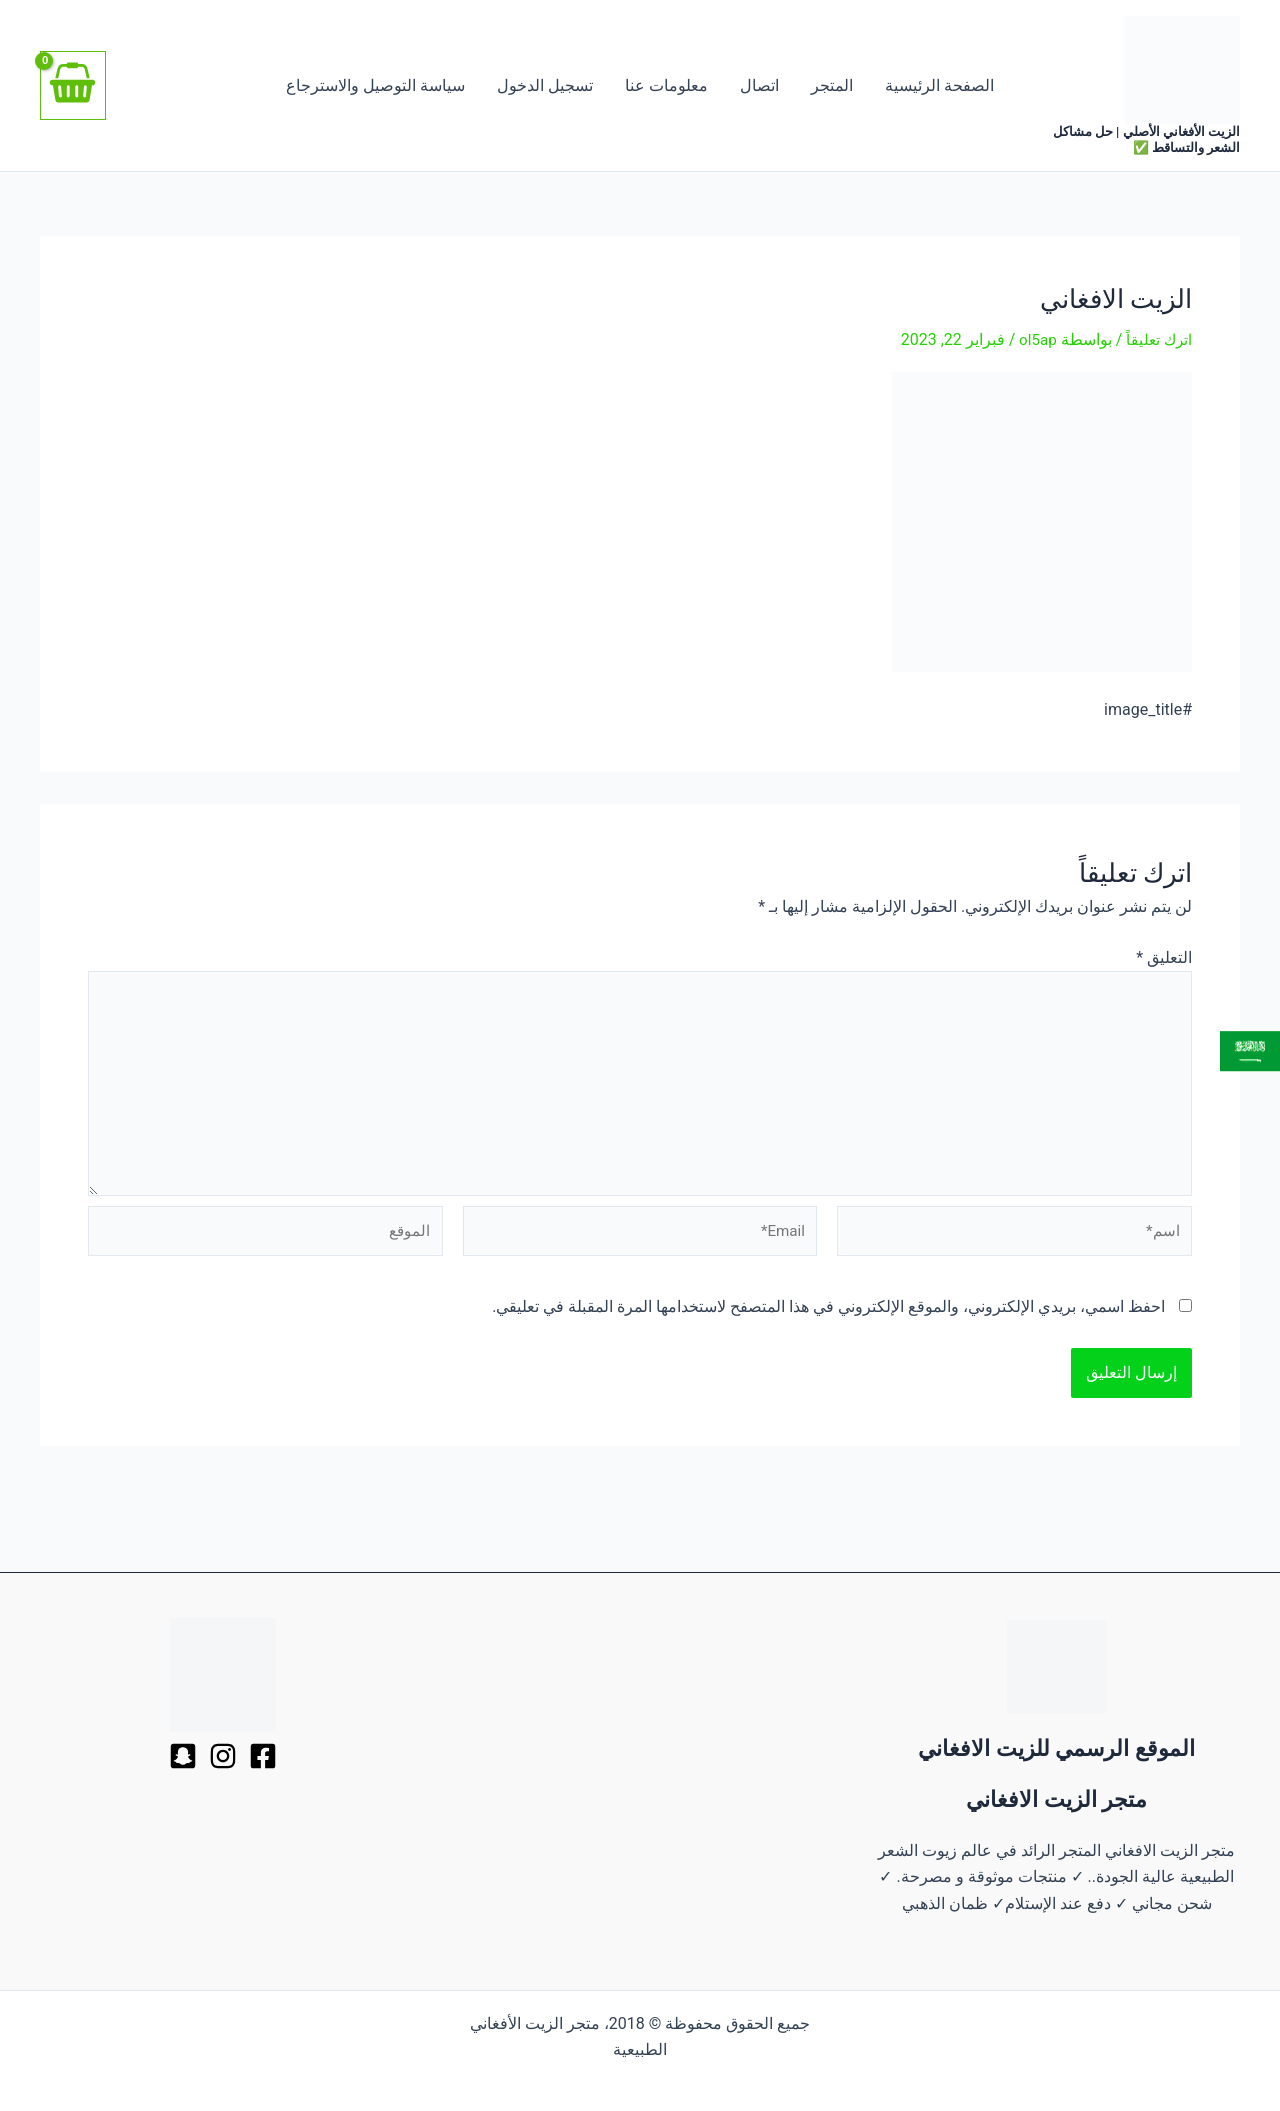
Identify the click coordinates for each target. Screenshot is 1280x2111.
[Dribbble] (223, 1756)
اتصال (759, 85)
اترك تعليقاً (1157, 339)
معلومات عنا (666, 85)
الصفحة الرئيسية (939, 85)
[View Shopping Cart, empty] (73, 85)
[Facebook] (263, 1756)
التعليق (1164, 956)
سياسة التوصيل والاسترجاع (375, 85)
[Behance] (183, 1756)
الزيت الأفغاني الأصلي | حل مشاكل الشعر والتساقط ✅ (1146, 139)
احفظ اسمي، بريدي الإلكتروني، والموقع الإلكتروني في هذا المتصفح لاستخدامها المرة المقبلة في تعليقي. (828, 1320)
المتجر (832, 85)
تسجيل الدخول (545, 85)
